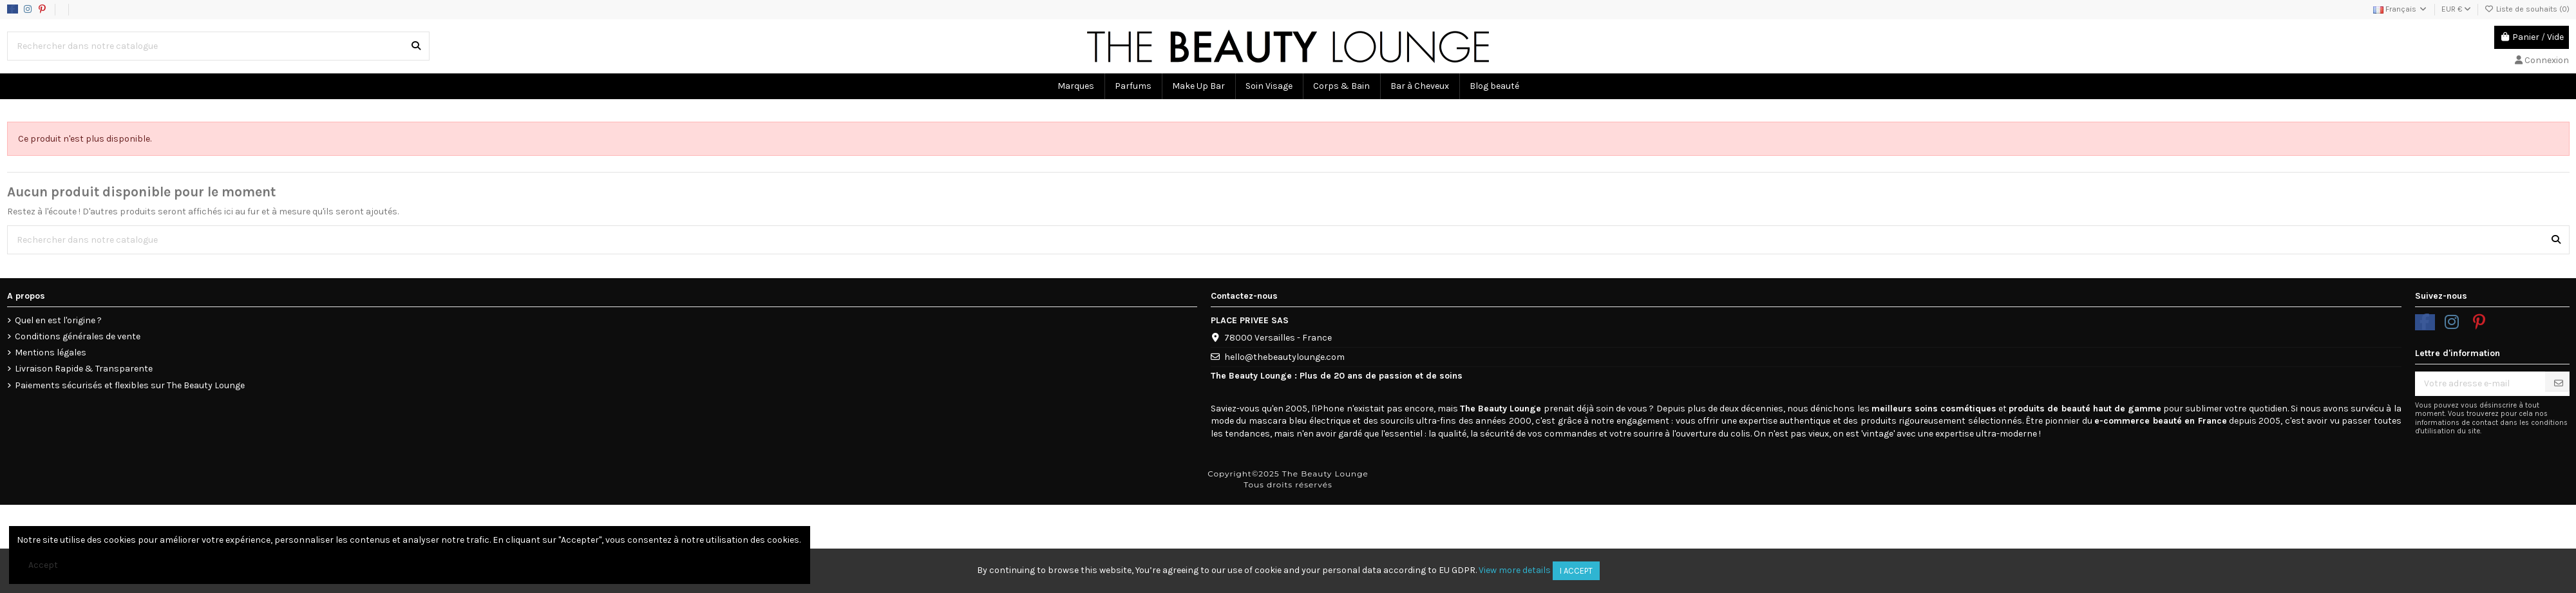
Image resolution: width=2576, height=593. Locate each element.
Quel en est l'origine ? (58, 320)
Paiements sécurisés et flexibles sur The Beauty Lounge (130, 385)
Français (2400, 9)
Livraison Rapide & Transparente (84, 368)
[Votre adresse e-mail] (2480, 384)
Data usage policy (124, 9)
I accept (1576, 571)
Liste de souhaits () (2527, 9)
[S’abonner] (2558, 383)
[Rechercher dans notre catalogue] (416, 46)
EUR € (2456, 9)
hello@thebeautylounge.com (1284, 357)
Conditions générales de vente (77, 336)
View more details (1515, 570)
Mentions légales (50, 352)
